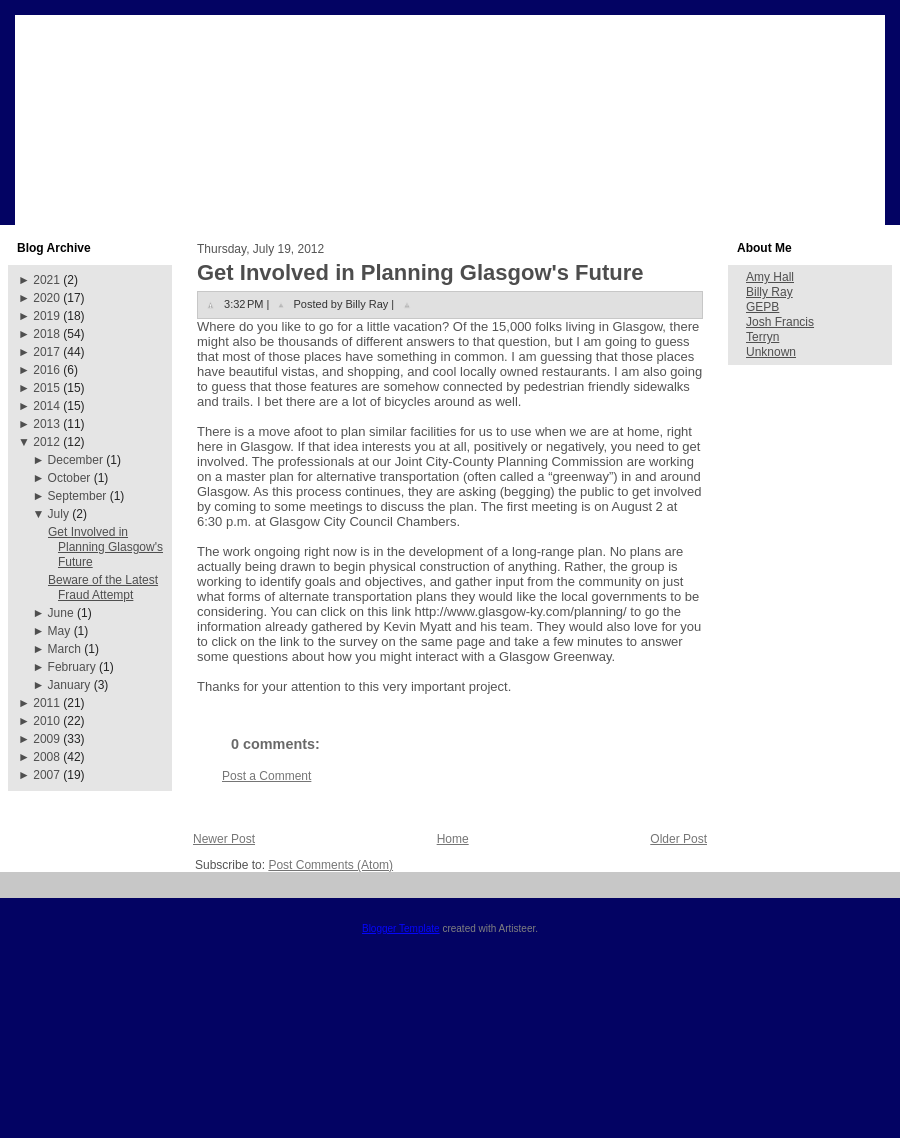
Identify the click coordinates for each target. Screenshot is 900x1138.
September (77, 496)
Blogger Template (401, 928)
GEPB (762, 307)
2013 (46, 424)
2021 (46, 280)
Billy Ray (769, 292)
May (59, 631)
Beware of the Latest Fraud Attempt (103, 587)
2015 (46, 388)
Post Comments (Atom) (330, 865)
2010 (46, 721)
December (75, 460)
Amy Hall (770, 277)
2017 (46, 352)
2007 (46, 775)
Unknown (771, 352)
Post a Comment (266, 776)
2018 (46, 334)
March (64, 649)
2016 (46, 370)
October (69, 478)
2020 (46, 298)
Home (453, 839)
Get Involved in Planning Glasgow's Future (105, 547)
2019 (46, 316)
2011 (46, 703)
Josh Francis (780, 322)
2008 (46, 757)
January (69, 685)
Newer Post (224, 839)
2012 (46, 442)
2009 (46, 739)
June (61, 613)
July (58, 514)
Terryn (762, 337)
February (72, 667)
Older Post (678, 839)
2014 (46, 406)
